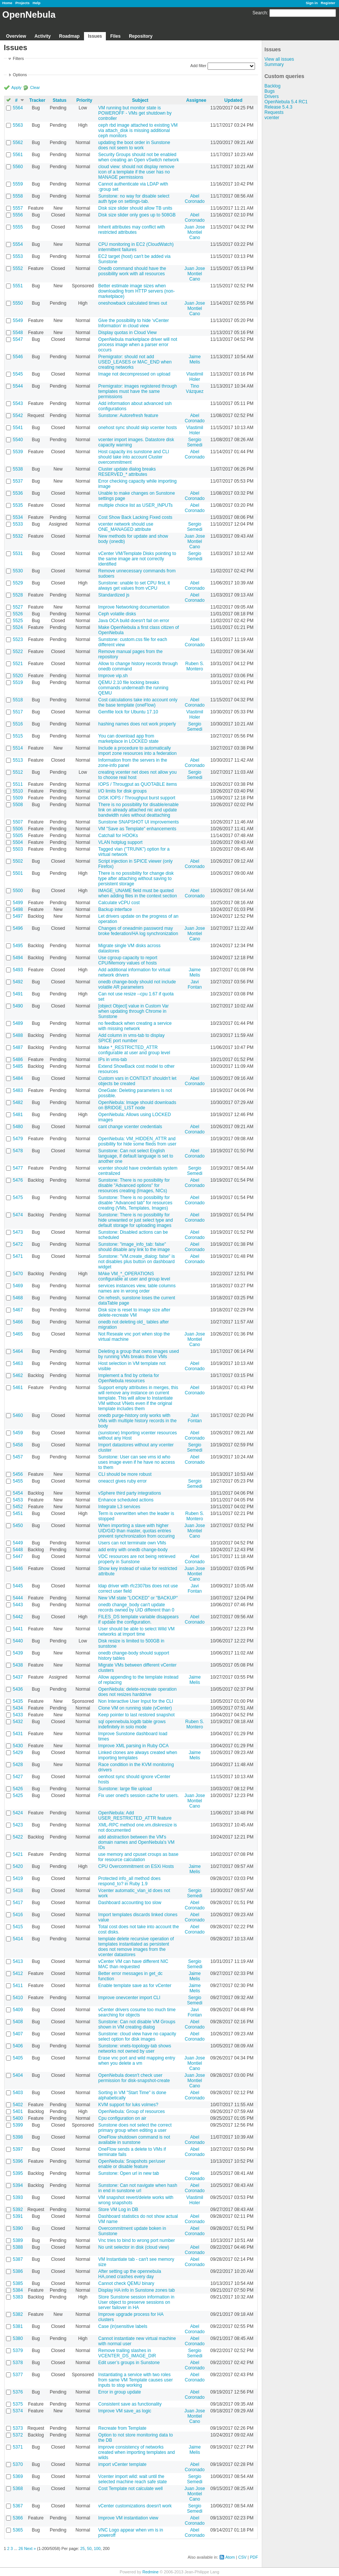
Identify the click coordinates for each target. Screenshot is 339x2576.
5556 (18, 215)
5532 (18, 536)
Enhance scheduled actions (126, 1500)
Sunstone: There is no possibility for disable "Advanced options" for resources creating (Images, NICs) (134, 1185)
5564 (18, 107)
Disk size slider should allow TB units (135, 208)
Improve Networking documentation (134, 607)
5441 (18, 1628)
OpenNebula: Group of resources (131, 2111)
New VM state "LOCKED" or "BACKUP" (138, 1598)
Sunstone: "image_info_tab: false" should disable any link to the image (134, 1247)
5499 (18, 902)
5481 (18, 1114)
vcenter (271, 117)
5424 (18, 1812)
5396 (18, 2161)
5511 (18, 784)
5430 (18, 1745)
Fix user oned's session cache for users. (138, 1795)
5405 (18, 2058)
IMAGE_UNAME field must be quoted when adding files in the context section (137, 893)
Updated (233, 100)
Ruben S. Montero (194, 666)
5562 (18, 142)
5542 (18, 415)
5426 (18, 1788)
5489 (18, 1023)
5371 (18, 2447)
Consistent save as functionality (130, 2404)
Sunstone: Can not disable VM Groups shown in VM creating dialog (137, 2024)
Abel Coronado (195, 198)
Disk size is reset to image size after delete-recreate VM (134, 1312)
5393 (18, 2197)
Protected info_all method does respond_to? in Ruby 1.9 (129, 1881)
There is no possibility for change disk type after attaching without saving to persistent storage (136, 878)
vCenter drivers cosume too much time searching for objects (137, 2012)
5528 (18, 595)
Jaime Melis (195, 359)
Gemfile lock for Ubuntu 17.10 (128, 712)
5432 (18, 1721)
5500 (18, 890)
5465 (18, 1334)
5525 (18, 620)
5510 (18, 791)
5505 (18, 835)
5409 (18, 2009)
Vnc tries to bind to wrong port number (136, 2240)
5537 (18, 481)
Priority (84, 100)
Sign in (312, 3)
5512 (18, 772)
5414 (18, 1938)
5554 (18, 244)
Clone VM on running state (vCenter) (135, 1708)
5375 (18, 2404)
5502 (18, 861)
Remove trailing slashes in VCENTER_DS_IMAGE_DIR (127, 2353)
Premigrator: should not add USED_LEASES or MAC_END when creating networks (135, 362)
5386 (18, 2271)
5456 (18, 1474)
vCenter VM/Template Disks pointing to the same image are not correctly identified (137, 559)
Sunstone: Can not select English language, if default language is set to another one (135, 1156)
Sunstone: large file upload (125, 1788)
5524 (18, 627)
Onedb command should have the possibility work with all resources (132, 271)
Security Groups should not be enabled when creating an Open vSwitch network (138, 157)
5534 (18, 517)
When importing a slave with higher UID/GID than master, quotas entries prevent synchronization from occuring (136, 1531)
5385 (18, 2283)
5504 (18, 842)
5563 (18, 125)
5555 (18, 227)
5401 (18, 2111)
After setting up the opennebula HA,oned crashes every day (129, 2274)
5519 (18, 682)
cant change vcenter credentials (130, 1126)
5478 (18, 1150)
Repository (141, 36)
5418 (18, 1890)
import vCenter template (122, 2464)
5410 (18, 1997)
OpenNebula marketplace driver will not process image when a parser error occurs (137, 345)
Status (60, 100)
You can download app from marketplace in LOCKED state (128, 738)
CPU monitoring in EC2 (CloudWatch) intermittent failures (136, 247)
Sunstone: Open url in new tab (128, 2173)
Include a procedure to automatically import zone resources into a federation (137, 750)
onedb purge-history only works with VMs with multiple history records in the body (137, 1421)
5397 (18, 2149)
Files (115, 36)
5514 (18, 748)
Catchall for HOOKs (118, 835)
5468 (18, 1297)
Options (20, 74)
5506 (18, 828)
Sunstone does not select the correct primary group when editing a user (135, 2127)
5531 (18, 553)
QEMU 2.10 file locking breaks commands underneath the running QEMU (133, 688)
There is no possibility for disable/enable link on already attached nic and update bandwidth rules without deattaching (138, 810)
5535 (18, 505)
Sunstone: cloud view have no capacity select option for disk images (137, 2036)
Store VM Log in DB (118, 2209)
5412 (18, 1973)
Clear (35, 87)
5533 (18, 524)
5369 (18, 2476)
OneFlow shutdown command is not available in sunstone (134, 2139)
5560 (18, 166)
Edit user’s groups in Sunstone (129, 2362)
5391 (18, 2216)
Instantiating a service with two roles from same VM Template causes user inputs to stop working (135, 2380)
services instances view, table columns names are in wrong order (137, 1288)
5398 (18, 2137)
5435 (18, 1701)
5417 (18, 1902)
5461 (18, 1387)
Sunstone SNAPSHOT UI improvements (138, 822)
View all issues (279, 59)
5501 (18, 873)
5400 (18, 2118)
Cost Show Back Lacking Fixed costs (135, 517)
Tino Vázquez (195, 388)
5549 (18, 320)
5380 (18, 2338)
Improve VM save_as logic (124, 2410)
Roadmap (69, 36)
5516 (18, 724)
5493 (18, 969)
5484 (18, 1078)
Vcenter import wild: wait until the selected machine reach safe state (132, 2479)
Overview (16, 36)
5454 (18, 1493)
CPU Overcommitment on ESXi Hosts (136, 1866)
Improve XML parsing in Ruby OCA (133, 1745)
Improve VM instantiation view (128, 2518)
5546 (18, 356)
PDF (254, 2557)
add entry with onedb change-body (133, 1549)
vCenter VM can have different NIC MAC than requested (133, 1964)
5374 (18, 2410)
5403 (18, 2092)
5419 (18, 1878)
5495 (18, 945)
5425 (18, 1795)
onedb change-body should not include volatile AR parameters (137, 984)
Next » (30, 2548)
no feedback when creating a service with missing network (135, 1026)
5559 (18, 184)
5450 (18, 1525)
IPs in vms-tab (112, 1059)
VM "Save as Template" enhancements (137, 828)
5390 (18, 2228)
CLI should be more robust (124, 1474)
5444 (18, 1598)
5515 (18, 736)
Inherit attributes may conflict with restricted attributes (131, 229)
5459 (18, 1432)
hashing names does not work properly (137, 724)
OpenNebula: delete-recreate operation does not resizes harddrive (137, 1692)
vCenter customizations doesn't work (135, 2506)
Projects (22, 3)
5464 (18, 1351)
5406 (18, 2046)
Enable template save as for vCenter (134, 1985)
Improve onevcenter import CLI (129, 1997)
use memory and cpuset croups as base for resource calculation (138, 1857)
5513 (18, 760)
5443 (18, 1604)
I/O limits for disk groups (122, 791)
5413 (18, 1961)
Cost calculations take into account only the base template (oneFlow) (137, 702)
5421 (18, 1854)
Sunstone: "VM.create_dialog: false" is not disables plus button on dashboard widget (136, 1262)
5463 (18, 1363)
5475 (18, 1197)
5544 (18, 386)
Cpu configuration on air (122, 2118)
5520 (18, 675)
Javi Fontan (195, 984)
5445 (18, 1586)
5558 (18, 196)
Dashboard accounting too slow (129, 1902)
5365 (18, 2530)
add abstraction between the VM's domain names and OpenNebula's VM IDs (136, 1842)
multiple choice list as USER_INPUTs (135, 505)
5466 (18, 1322)
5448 (18, 1549)
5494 (18, 957)
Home (7, 3)
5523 (18, 639)
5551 (18, 285)
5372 (18, 2435)
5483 (18, 1090)
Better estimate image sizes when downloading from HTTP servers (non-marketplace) (136, 291)
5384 (18, 2290)
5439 (18, 1653)
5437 (18, 1677)
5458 (18, 1444)
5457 (18, 1457)
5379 (18, 2350)
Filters (18, 58)
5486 (18, 1059)
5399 (18, 2125)
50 (89, 2548)
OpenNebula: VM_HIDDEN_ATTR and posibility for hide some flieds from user (137, 1141)
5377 (18, 2374)
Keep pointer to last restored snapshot (136, 1714)
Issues (95, 36)
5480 (18, 1126)
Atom (230, 2557)
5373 (18, 2428)
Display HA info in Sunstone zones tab (136, 2290)
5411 (18, 1985)
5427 (18, 1776)
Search (259, 12)
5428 (18, 1764)
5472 (18, 1244)
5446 (18, 1568)
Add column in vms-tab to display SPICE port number (131, 1038)
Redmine (150, 2572)
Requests (274, 112)
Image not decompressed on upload (134, 374)
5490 (18, 1006)
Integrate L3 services (119, 1506)
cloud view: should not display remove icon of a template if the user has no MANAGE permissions (136, 172)
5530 (18, 570)
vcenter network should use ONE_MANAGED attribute (125, 526)
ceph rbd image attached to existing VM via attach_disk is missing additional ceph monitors (138, 130)
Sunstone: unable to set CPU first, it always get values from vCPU (134, 585)
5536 (18, 493)
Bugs (269, 91)
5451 (18, 1513)
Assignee (196, 100)
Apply (16, 87)
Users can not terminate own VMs (132, 1543)
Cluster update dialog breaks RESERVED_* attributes (127, 471)
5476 (18, 1180)
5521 (18, 663)
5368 (18, 2488)
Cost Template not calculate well (130, 2488)
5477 (18, 1168)
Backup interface (115, 909)
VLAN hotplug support (120, 842)
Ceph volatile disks (117, 613)
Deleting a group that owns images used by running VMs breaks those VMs (138, 1354)
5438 (18, 1665)
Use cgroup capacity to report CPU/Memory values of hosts (127, 960)
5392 (18, 2209)
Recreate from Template (122, 2428)
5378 (18, 2362)
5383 (18, 2297)
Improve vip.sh (113, 675)
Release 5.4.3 (278, 107)
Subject (140, 100)
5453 (18, 1500)
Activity (42, 36)
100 (97, 2548)
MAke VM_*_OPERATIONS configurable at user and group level (134, 1276)
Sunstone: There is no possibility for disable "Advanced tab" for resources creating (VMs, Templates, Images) (135, 1203)
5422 (18, 1837)
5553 (18, 256)
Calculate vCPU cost (119, 902)
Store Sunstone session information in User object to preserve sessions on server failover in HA (136, 2302)
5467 (18, 1310)
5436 (18, 1689)
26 (20, 2548)
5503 (18, 849)
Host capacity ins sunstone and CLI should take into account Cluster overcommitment (133, 457)
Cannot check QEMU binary (126, 2283)
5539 (18, 451)
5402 (18, 2104)
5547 (18, 339)
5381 (18, 2326)
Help (37, 3)
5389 (18, 2240)
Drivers (271, 96)
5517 (18, 712)
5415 (18, 1926)
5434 (18, 1708)
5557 (18, 208)
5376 (18, 2392)
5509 (18, 797)
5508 (18, 804)
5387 (18, 2259)
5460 (18, 1415)
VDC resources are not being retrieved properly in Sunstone (137, 1559)
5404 (18, 2075)
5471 (18, 1256)
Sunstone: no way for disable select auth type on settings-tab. (134, 198)
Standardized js (114, 595)
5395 (18, 2173)
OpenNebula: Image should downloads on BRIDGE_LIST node (137, 1105)
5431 (18, 1733)
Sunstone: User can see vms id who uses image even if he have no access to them (136, 1462)
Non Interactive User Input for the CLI (135, 1701)
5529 (18, 583)
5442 (18, 1616)
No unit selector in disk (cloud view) (133, 2247)
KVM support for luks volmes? (128, 2104)
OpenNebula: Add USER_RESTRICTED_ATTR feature (135, 1815)
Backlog (272, 86)
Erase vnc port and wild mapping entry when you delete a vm (136, 2060)
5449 (18, 1543)
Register (328, 3)
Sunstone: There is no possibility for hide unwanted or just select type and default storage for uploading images (135, 1220)
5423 (18, 1825)
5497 (18, 916)
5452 (18, 1506)
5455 (18, 1481)
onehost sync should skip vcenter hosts (137, 427)
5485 (18, 1066)
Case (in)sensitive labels (122, 2326)
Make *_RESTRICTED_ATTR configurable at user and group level (134, 1050)
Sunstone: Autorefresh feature (128, 415)
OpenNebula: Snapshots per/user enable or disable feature (131, 2164)
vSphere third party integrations (129, 1493)
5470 (18, 1273)
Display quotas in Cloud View (127, 332)
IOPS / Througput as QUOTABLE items (137, 784)
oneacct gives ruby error (122, 1481)
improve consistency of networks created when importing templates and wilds (136, 2452)
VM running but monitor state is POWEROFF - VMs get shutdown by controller (135, 113)
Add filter (198, 65)
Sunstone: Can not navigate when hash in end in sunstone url (137, 2188)
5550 (18, 303)
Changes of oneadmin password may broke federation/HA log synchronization (138, 931)
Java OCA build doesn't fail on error (133, 620)
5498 (18, 909)
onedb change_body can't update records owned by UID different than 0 (136, 1607)
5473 (18, 1232)
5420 (18, 1866)
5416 (18, 1914)
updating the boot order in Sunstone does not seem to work (134, 145)
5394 (18, 2185)
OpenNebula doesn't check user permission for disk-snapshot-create (134, 2078)
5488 (18, 1035)
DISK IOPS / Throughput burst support (137, 797)
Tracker (37, 100)
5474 (18, 1214)
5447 (18, 1556)
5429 (18, 1752)
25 (82, 2548)
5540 (18, 439)
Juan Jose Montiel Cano (195, 232)
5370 (18, 2464)
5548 (18, 332)
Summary (274, 64)
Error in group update (119, 2392)
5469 (18, 1285)
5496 (18, 928)
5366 (18, 2518)
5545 (18, 374)
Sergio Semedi (195, 442)
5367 (18, 2506)
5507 (18, 822)
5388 (18, 2247)
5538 (18, 469)
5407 (18, 2033)
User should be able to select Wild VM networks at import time (136, 1631)
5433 (18, 1714)
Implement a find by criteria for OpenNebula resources (128, 1378)
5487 (18, 1047)
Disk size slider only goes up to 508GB (137, 215)
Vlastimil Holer (194, 376)
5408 (18, 2021)
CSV (242, 2557)
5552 (18, 268)
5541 (18, 427)
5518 (18, 699)
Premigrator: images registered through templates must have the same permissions (137, 391)
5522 (18, 651)
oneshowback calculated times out (132, 303)
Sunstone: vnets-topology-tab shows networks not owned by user (134, 2048)
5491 (18, 994)
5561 (18, 154)
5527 (18, 607)
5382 (18, 2314)
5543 (18, 403)
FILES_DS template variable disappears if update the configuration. (138, 1619)
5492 (18, 981)
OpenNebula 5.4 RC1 (286, 101)
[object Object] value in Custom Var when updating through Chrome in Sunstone (133, 1011)
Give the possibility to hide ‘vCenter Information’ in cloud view (133, 323)
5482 (18, 1102)
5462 (18, 1375)
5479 (18, 1138)
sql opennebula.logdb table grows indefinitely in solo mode (132, 1724)
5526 (18, 613)
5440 (18, 1641)
